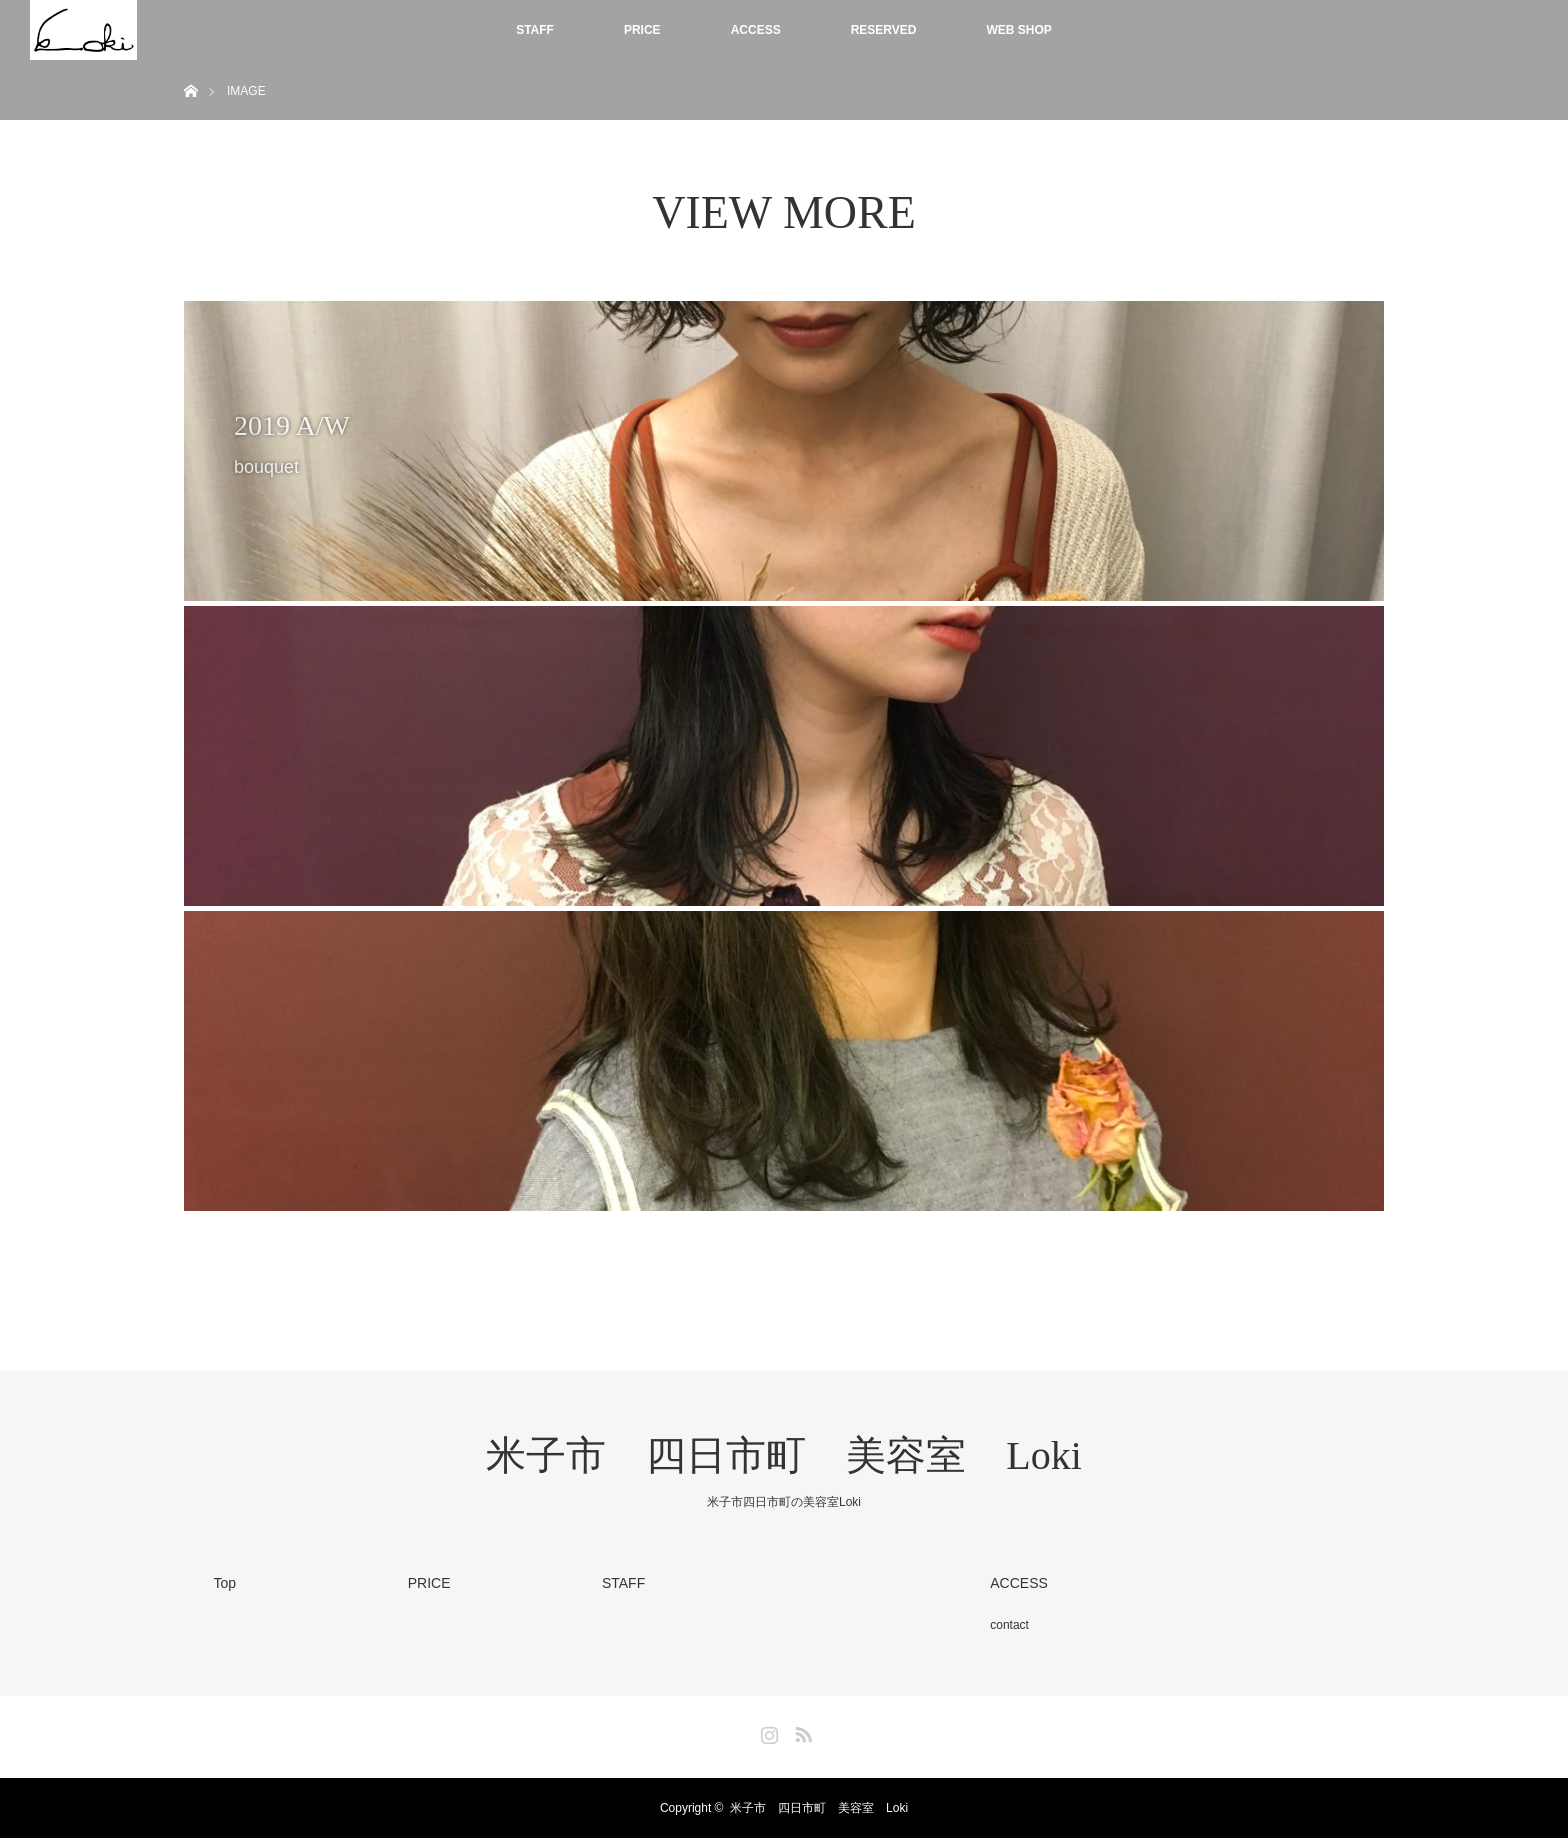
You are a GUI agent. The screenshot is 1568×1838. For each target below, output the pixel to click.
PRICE (642, 30)
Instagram (767, 1731)
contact (1009, 1625)
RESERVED (884, 30)
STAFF (535, 30)
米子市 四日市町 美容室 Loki (784, 1455)
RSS (801, 1731)
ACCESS (756, 30)
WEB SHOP (1018, 30)
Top (225, 1583)
